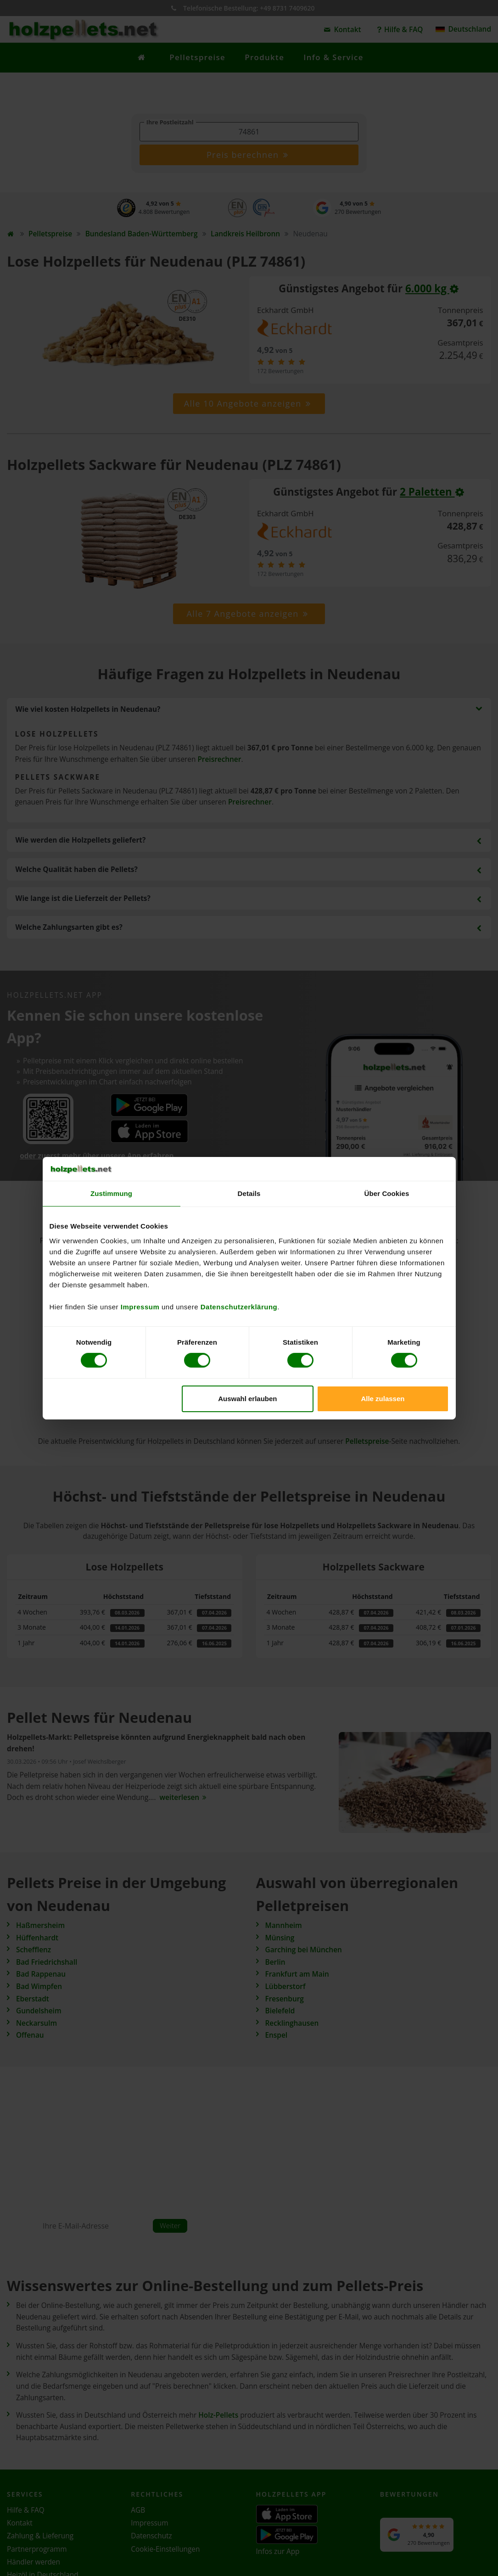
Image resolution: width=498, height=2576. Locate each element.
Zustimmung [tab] (111, 1193)
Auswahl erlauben (247, 1399)
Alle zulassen (382, 1399)
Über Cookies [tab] (386, 1193)
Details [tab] (249, 1193)
